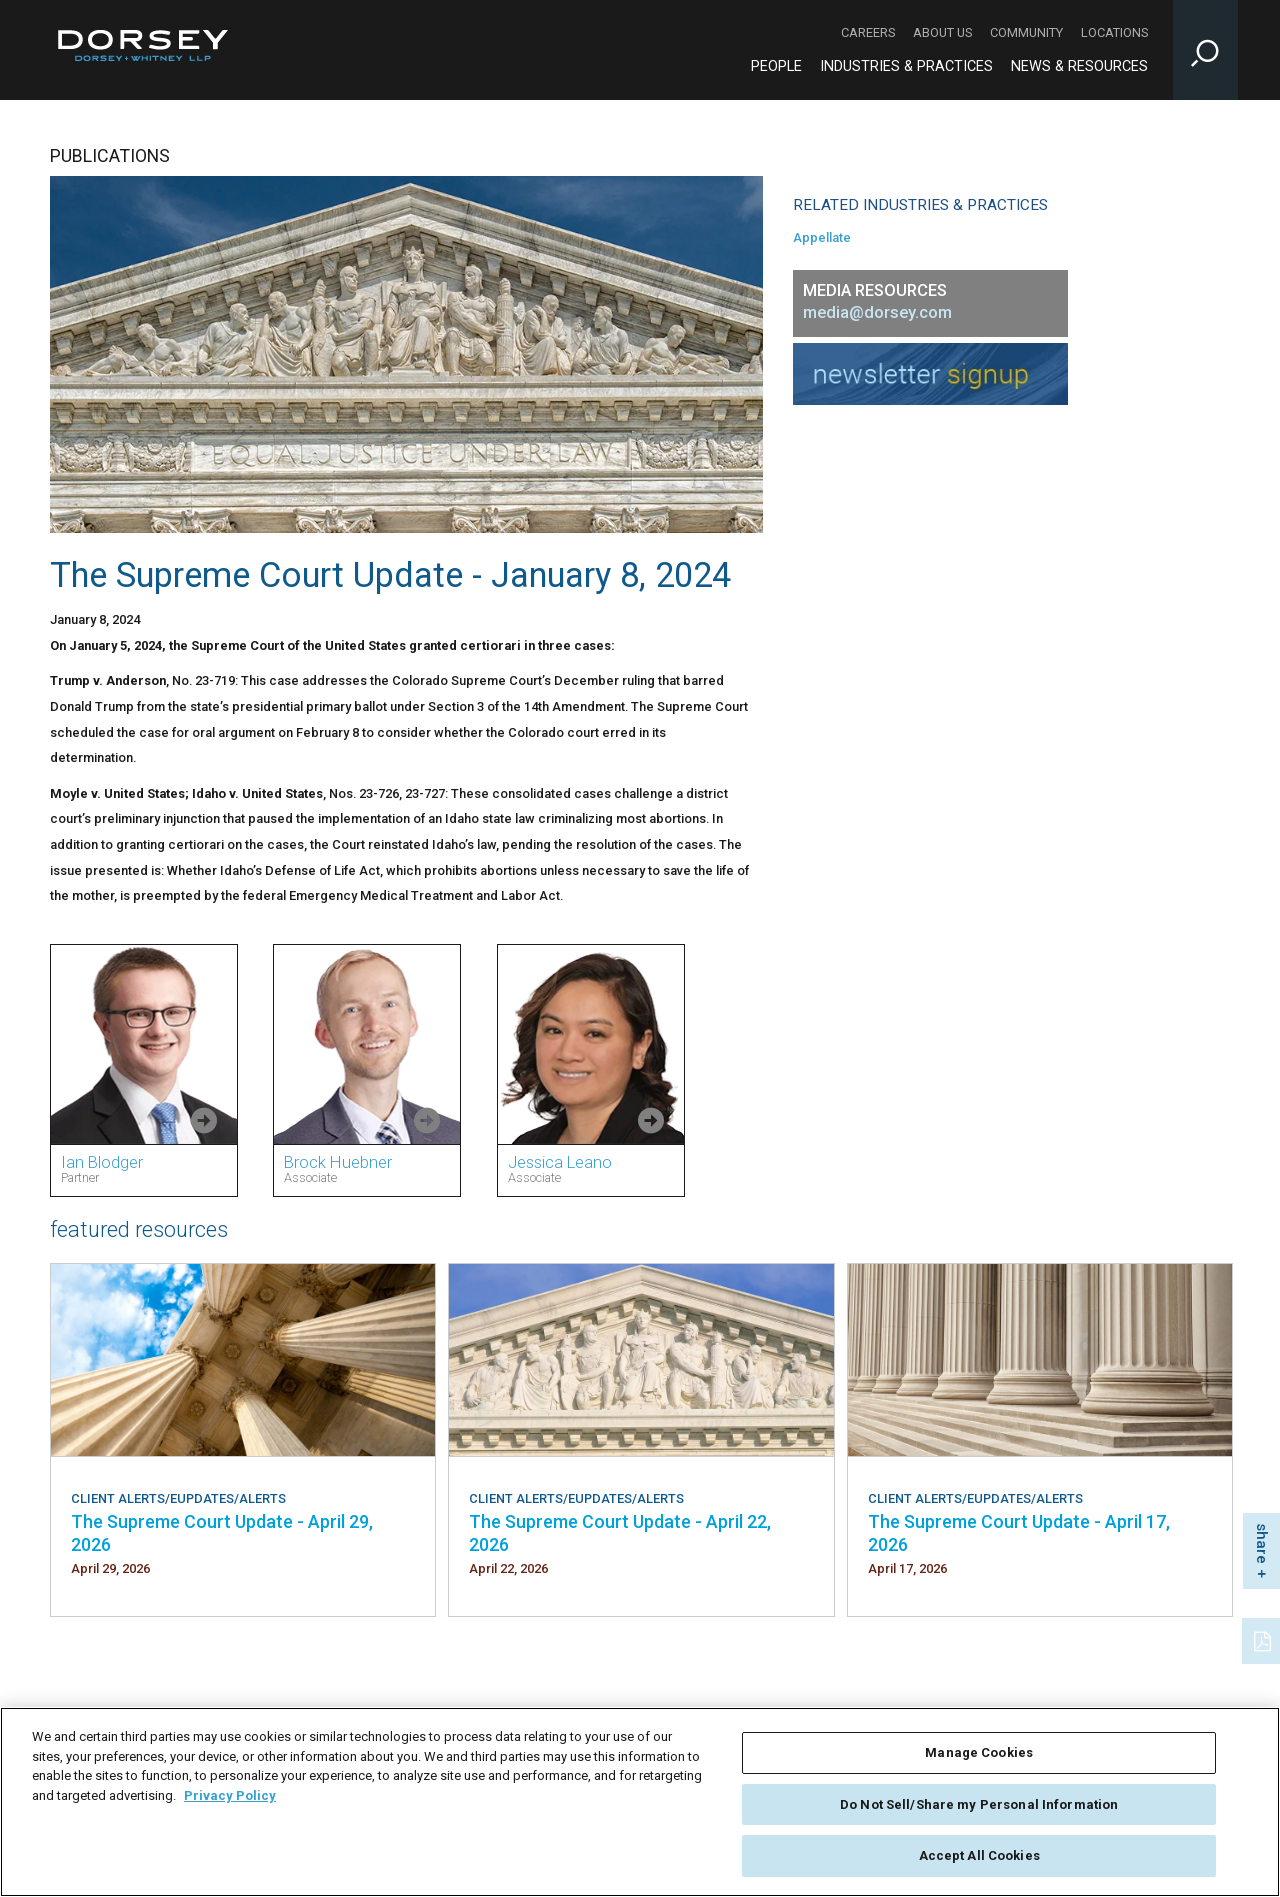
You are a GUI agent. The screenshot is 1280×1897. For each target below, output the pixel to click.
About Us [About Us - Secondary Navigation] (942, 32)
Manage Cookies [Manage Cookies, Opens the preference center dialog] (979, 1752)
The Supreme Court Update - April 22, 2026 (620, 1532)
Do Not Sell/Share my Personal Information (979, 1804)
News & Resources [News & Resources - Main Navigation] (1079, 66)
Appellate (822, 237)
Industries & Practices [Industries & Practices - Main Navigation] (906, 66)
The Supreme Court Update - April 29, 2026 (222, 1532)
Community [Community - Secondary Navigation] (1026, 32)
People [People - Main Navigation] (776, 66)
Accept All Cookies (979, 1855)
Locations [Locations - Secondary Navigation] (1114, 32)
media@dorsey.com (877, 312)
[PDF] (1264, 1639)
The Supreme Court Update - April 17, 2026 (1019, 1532)
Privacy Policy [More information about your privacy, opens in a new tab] (230, 1795)
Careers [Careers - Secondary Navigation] (868, 32)
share (1262, 1543)
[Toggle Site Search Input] (1205, 50)
